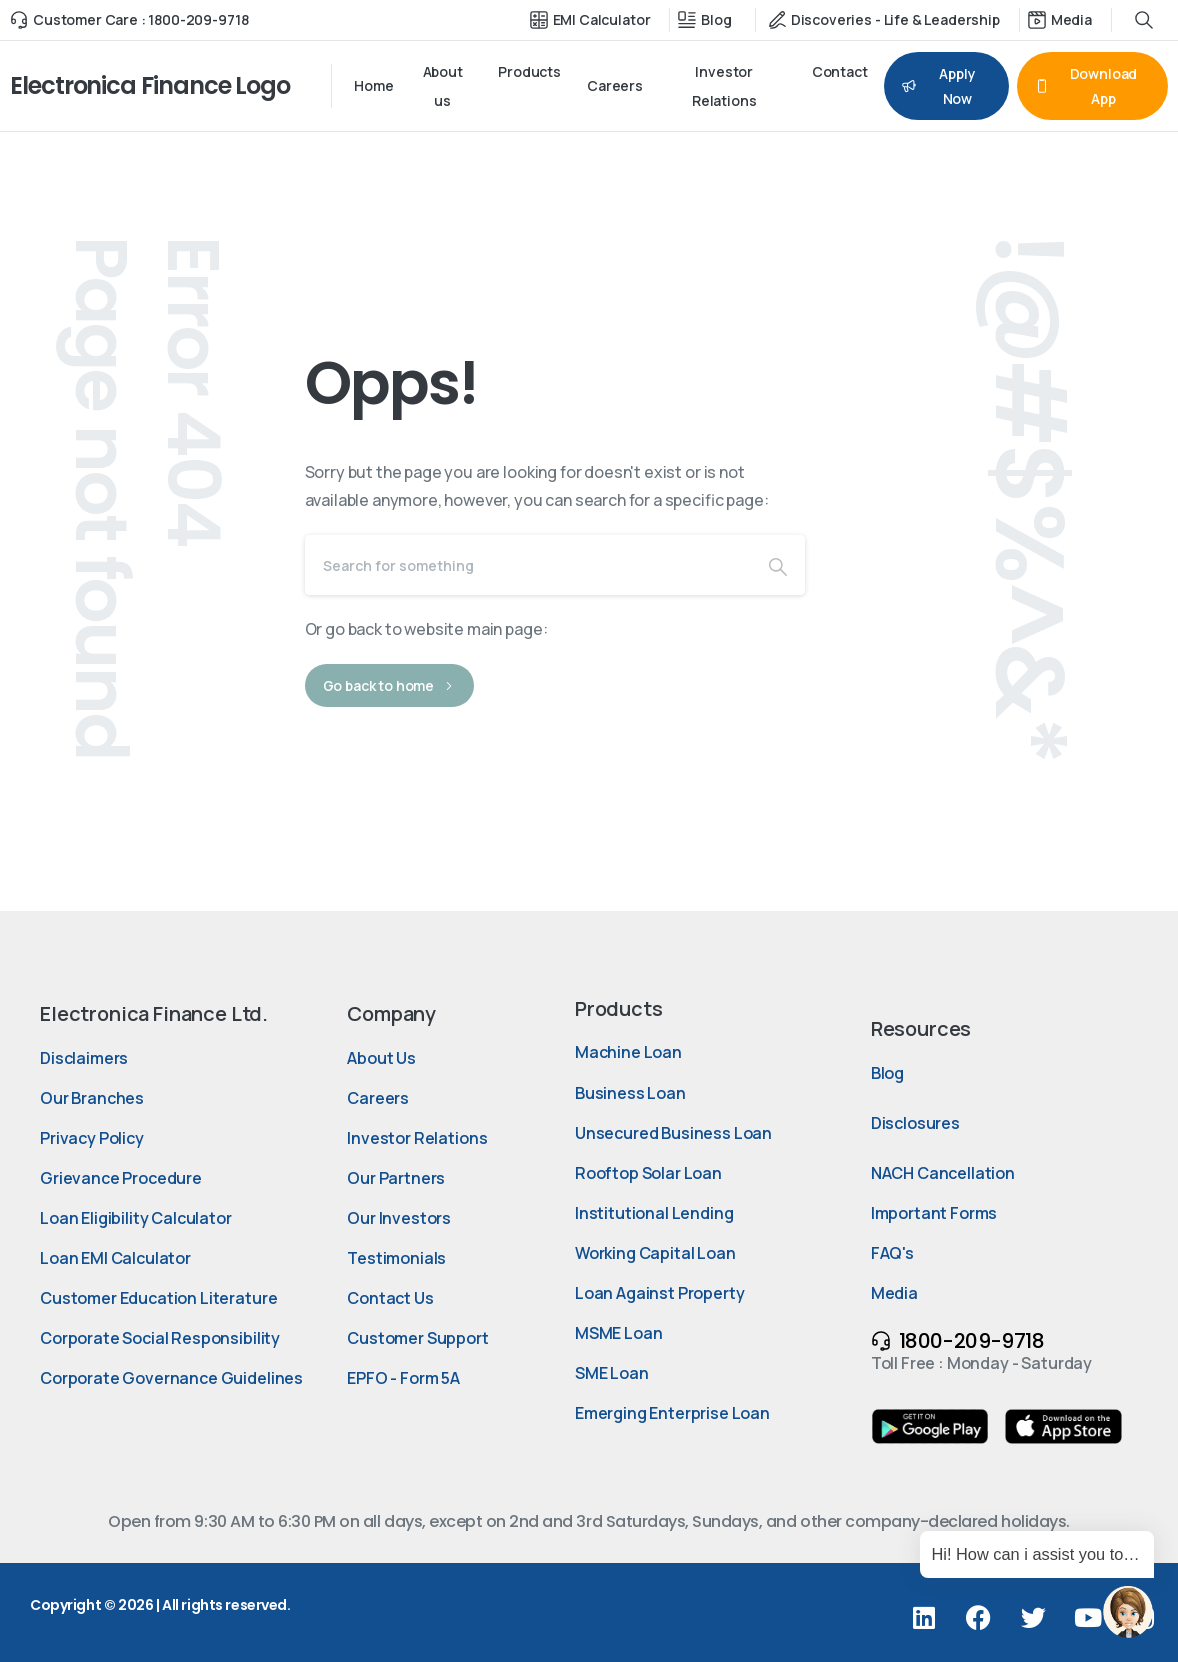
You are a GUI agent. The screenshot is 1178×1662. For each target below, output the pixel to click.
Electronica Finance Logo (150, 85)
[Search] (528, 565)
